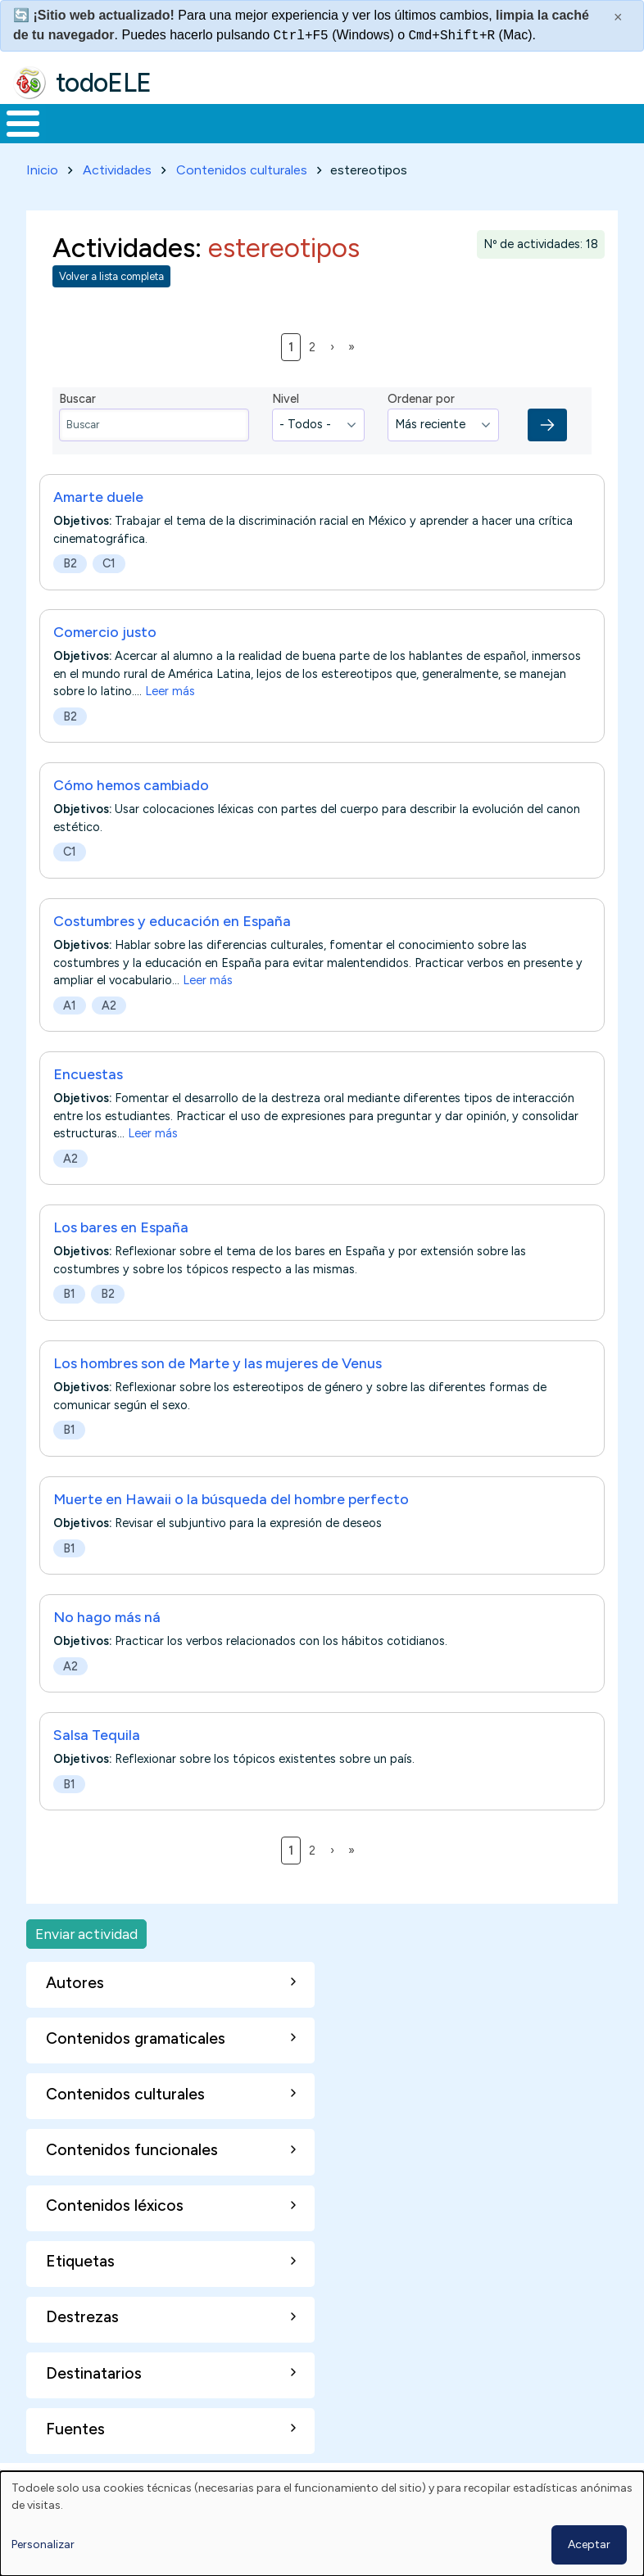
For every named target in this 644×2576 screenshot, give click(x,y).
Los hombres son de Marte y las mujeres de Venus (217, 1393)
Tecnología (444, 138)
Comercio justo (104, 662)
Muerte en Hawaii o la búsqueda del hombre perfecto (231, 1529)
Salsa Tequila (96, 1765)
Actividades (117, 200)
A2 (109, 1035)
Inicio (14, 139)
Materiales (78, 138)
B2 (70, 593)
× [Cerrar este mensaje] (618, 17)
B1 (69, 1324)
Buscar (627, 122)
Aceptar (589, 2544)
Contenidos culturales (241, 200)
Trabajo (282, 138)
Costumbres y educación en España (172, 951)
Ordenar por (421, 429)
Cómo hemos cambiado (131, 816)
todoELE (104, 82)
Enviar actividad (86, 1964)
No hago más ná (107, 1647)
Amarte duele (98, 527)
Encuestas (88, 1104)
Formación (184, 138)
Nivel (285, 429)
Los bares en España (120, 1258)
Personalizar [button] (43, 2544)
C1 (109, 593)
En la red (357, 138)
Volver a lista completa (111, 307)
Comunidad (553, 138)
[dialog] (322, 2523)
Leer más (170, 722)
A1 (69, 1035)
